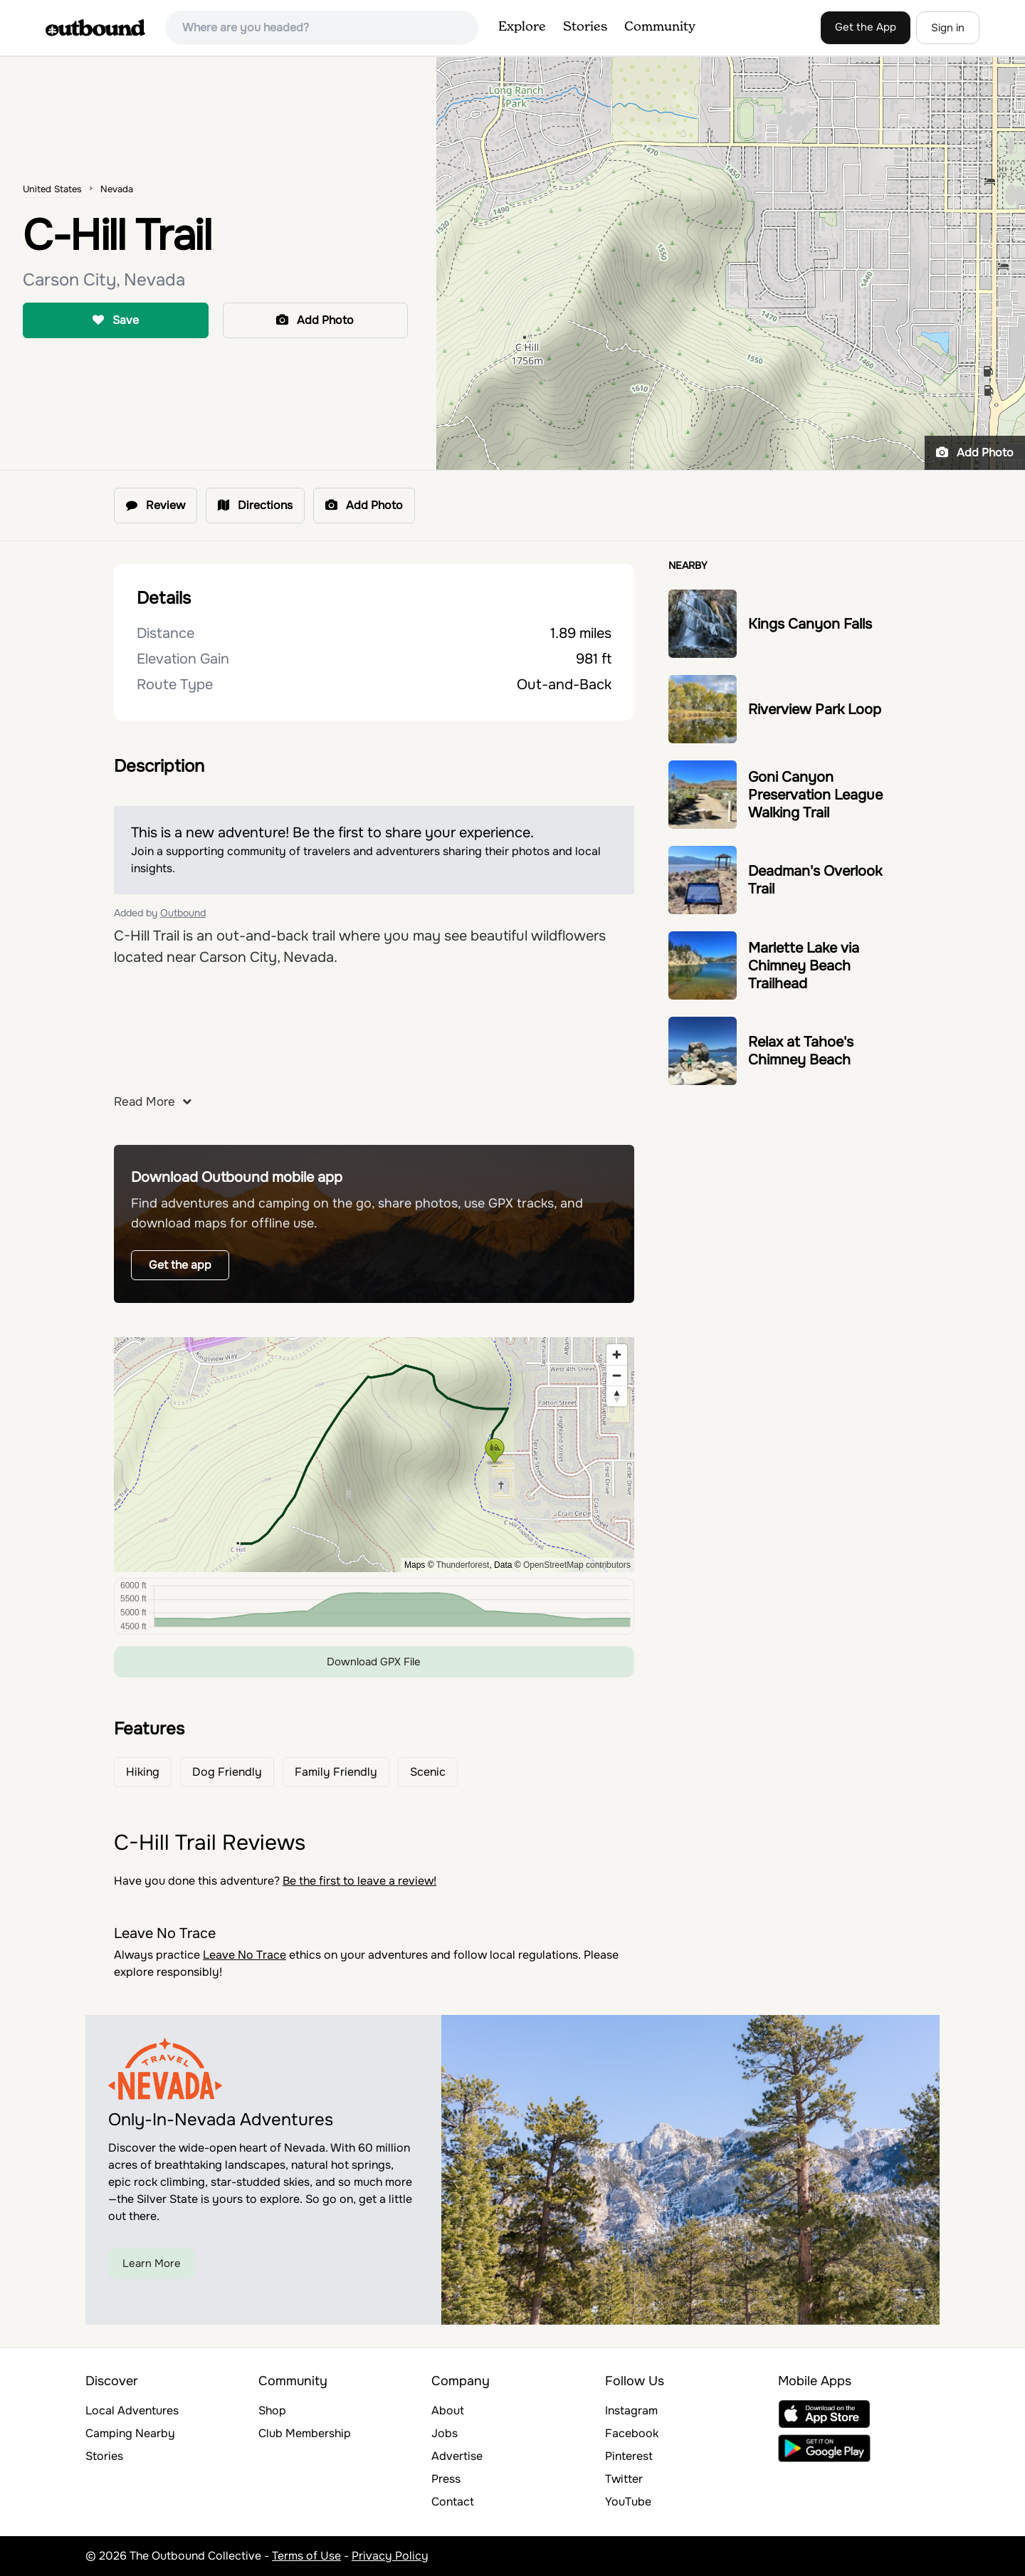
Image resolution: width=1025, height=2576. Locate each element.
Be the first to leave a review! (359, 1880)
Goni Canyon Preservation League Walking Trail (815, 795)
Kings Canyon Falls (810, 624)
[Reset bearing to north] (616, 1396)
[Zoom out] (616, 1375)
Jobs (444, 2433)
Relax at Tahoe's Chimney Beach (800, 1051)
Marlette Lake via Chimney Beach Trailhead (803, 966)
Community (659, 27)
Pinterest (629, 2456)
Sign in (947, 28)
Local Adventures (132, 2410)
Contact (452, 2501)
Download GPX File (374, 1662)
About (447, 2410)
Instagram (631, 2410)
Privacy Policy (390, 2555)
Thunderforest (463, 1565)
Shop (272, 2410)
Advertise (457, 2456)
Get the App (865, 27)
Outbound (183, 912)
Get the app (180, 1264)
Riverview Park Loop (814, 709)
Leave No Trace (244, 1954)
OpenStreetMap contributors (577, 1565)
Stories (585, 27)
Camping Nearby (130, 2433)
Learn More (151, 2263)
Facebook (631, 2433)
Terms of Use (306, 2555)
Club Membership (304, 2433)
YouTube (628, 2501)
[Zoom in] (616, 1354)
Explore (522, 27)
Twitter (624, 2478)
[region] (374, 1454)
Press (446, 2478)
